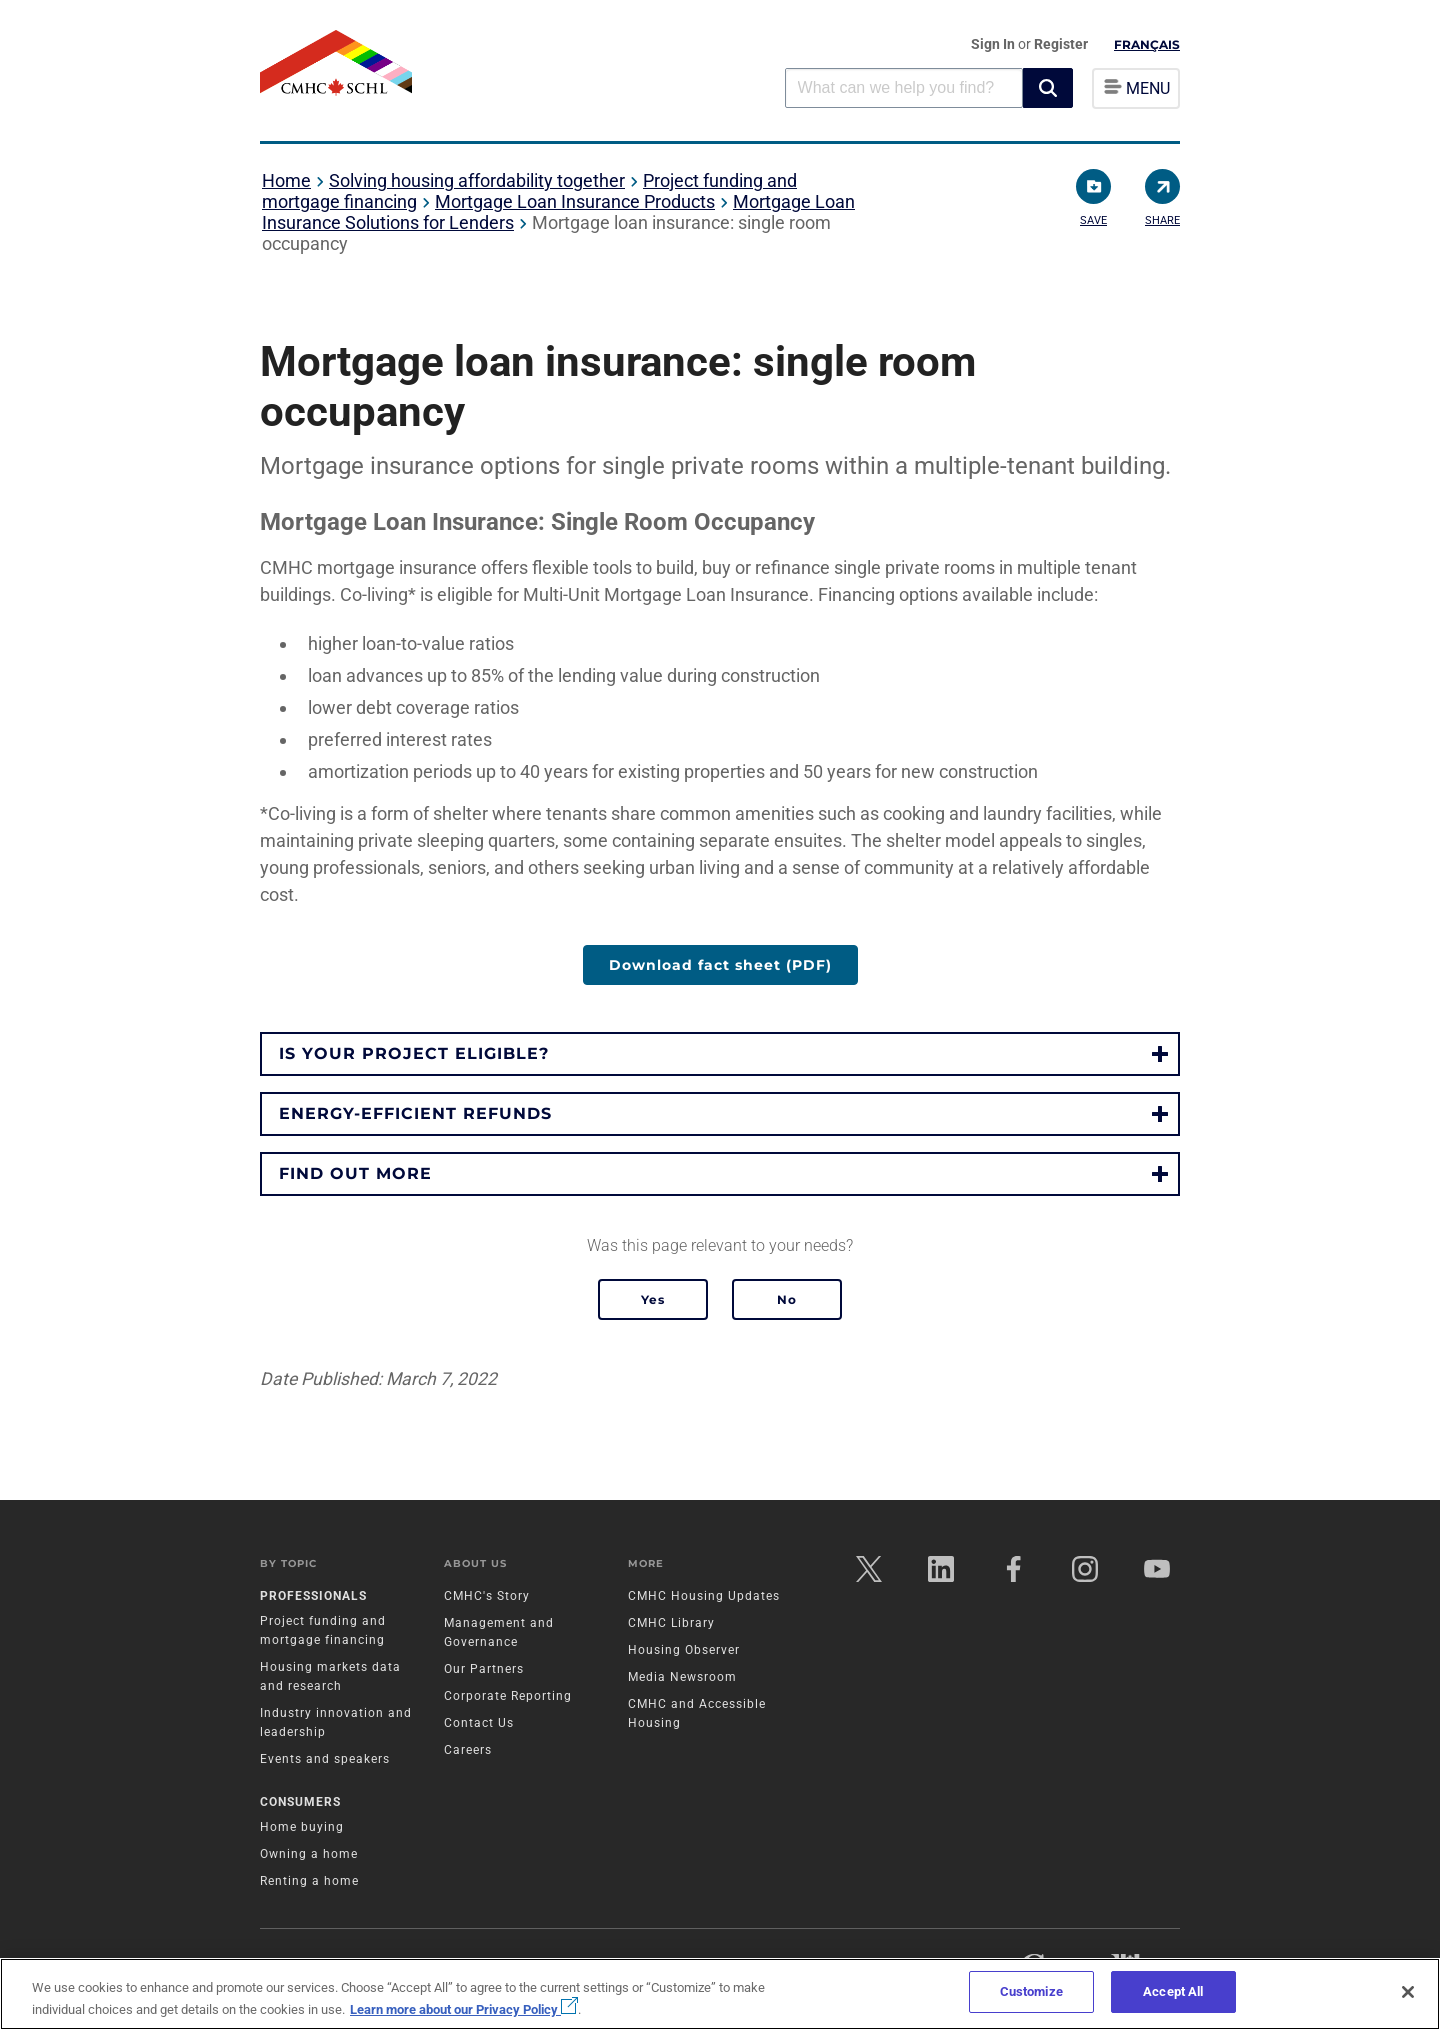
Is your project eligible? (414, 1053)
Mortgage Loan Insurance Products (575, 201)
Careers (468, 1750)
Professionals (313, 1596)
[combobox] (904, 87)
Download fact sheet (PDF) (720, 965)
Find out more (355, 1173)
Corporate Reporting (508, 1696)
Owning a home (309, 1855)
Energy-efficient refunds (415, 1113)
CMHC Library (671, 1623)
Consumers (300, 1803)
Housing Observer (684, 1650)
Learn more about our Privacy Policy (464, 2009)
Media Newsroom (682, 1677)
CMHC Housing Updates (704, 1596)
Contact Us (479, 1723)
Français (1147, 44)
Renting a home (309, 1882)
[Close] (1408, 1992)
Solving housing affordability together (477, 180)
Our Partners (484, 1669)
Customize (1031, 1991)
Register (1061, 44)
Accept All (1173, 1991)
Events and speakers (325, 1759)
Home (286, 180)
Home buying (302, 1828)
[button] (1048, 88)
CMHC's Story (487, 1596)
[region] (720, 1994)
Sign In (994, 44)
